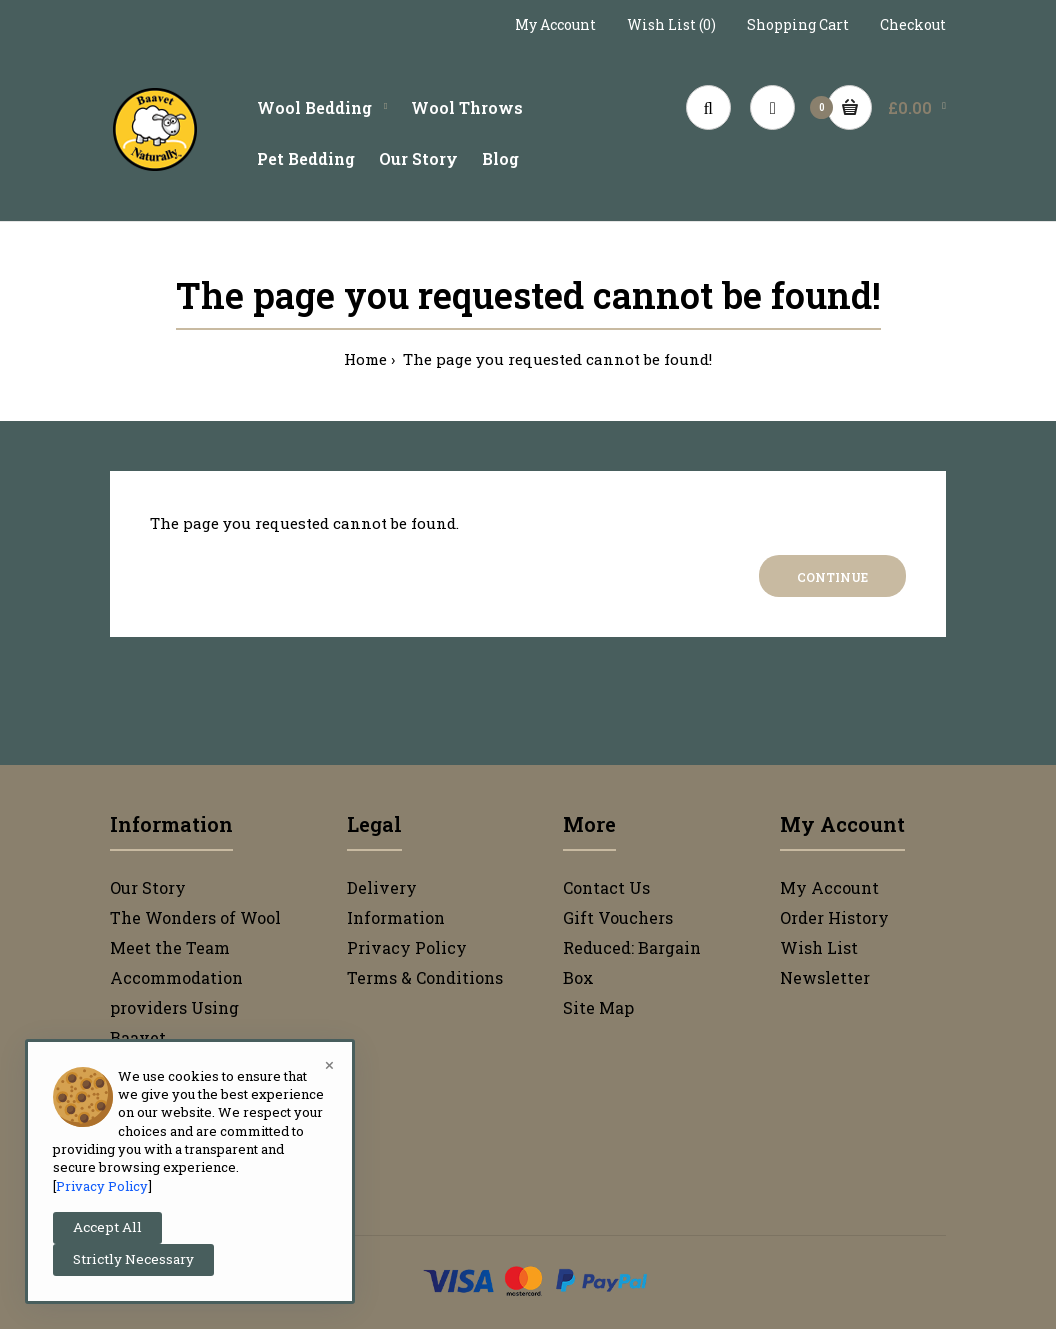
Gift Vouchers (618, 917)
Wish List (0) (671, 24)
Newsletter (825, 977)
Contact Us (606, 887)
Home (365, 359)
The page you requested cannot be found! (555, 359)
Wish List (819, 947)
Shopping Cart (798, 24)
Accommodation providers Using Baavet (176, 1007)
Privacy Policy (407, 947)
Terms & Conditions (425, 977)
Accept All (107, 1227)
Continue (832, 577)
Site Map (598, 1007)
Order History (834, 917)
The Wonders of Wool (195, 917)
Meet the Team (170, 947)
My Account (555, 24)
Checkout (913, 24)
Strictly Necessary (133, 1259)
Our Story (148, 887)
